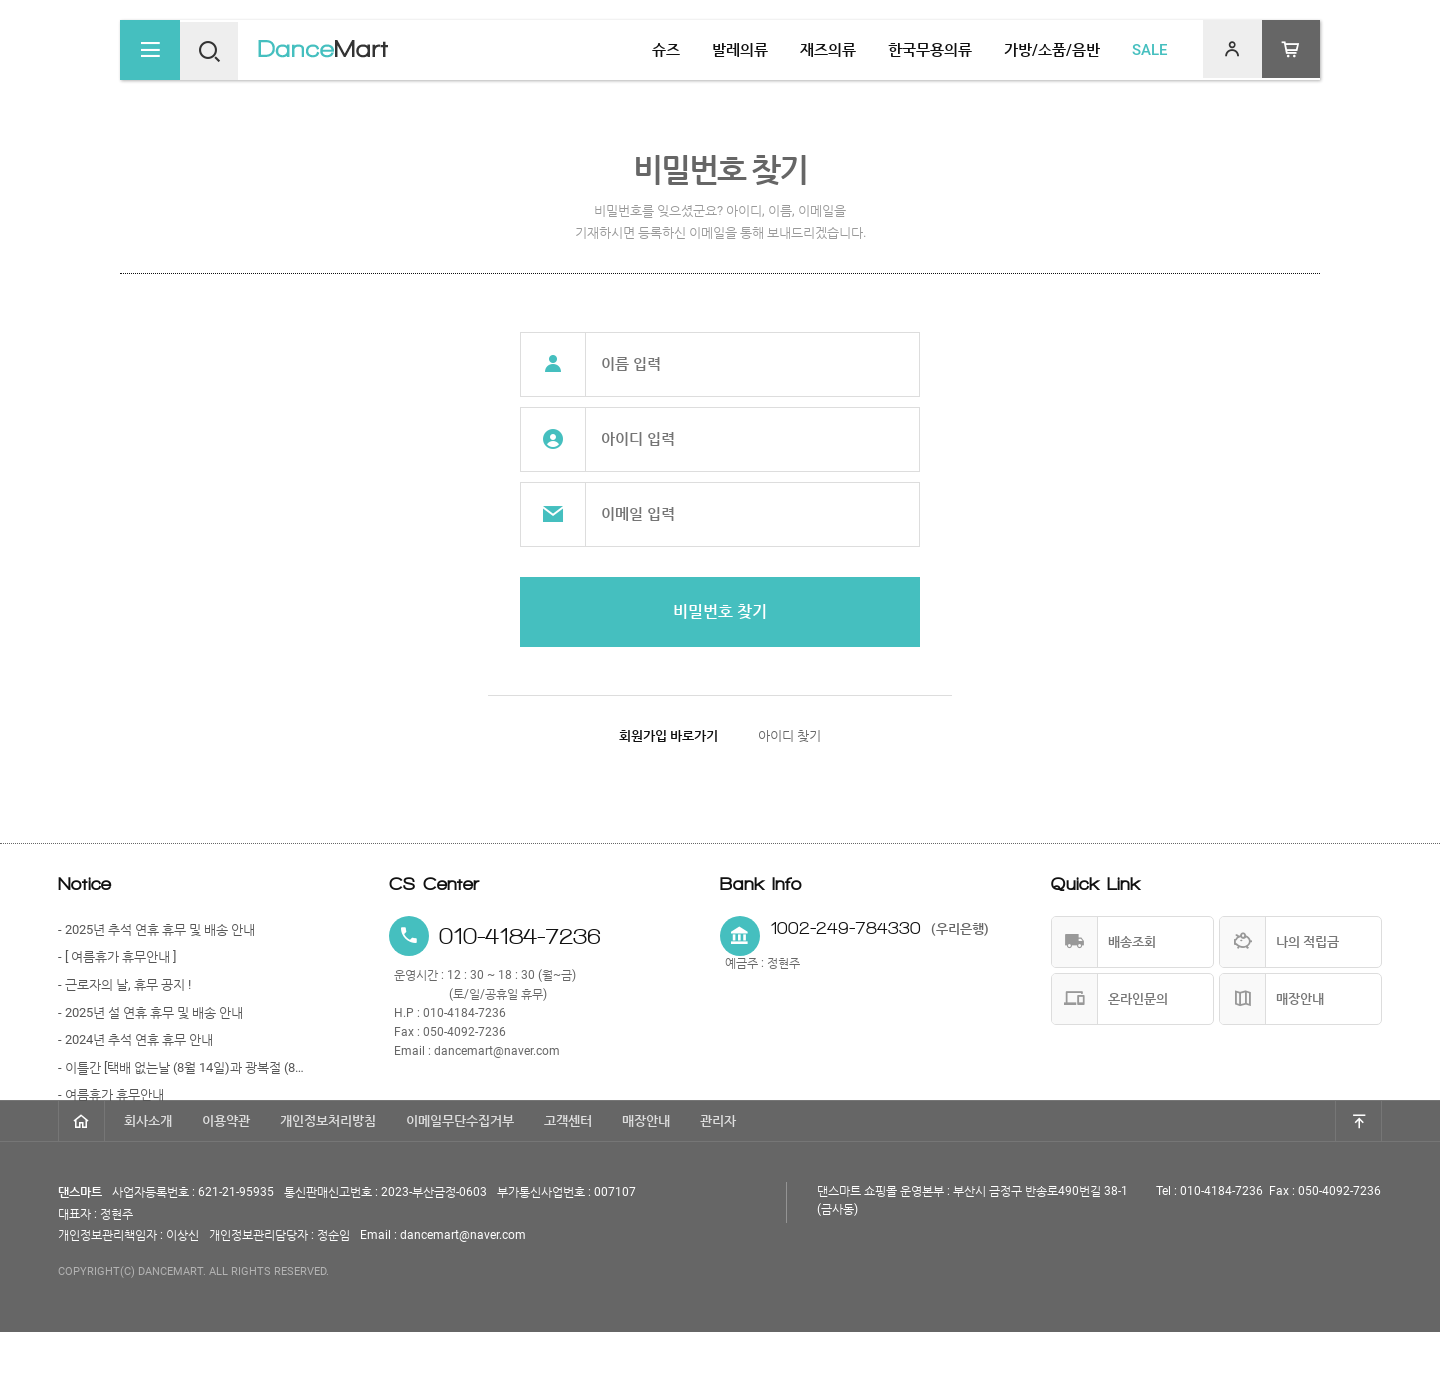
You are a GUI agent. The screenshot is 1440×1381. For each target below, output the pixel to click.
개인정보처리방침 (328, 1169)
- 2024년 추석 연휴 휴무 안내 (135, 1039)
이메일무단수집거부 (460, 1169)
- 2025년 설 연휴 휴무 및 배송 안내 (150, 1012)
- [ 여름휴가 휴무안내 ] (117, 956)
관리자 (718, 1169)
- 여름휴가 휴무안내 (111, 1094)
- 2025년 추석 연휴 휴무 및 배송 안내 (156, 929)
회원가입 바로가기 (668, 735)
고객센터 (568, 1169)
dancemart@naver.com (497, 1051)
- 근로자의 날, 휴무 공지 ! (124, 984)
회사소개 (148, 1169)
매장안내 (646, 1169)
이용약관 (226, 1169)
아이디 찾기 (789, 735)
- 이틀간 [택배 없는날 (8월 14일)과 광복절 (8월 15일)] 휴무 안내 (182, 1067)
